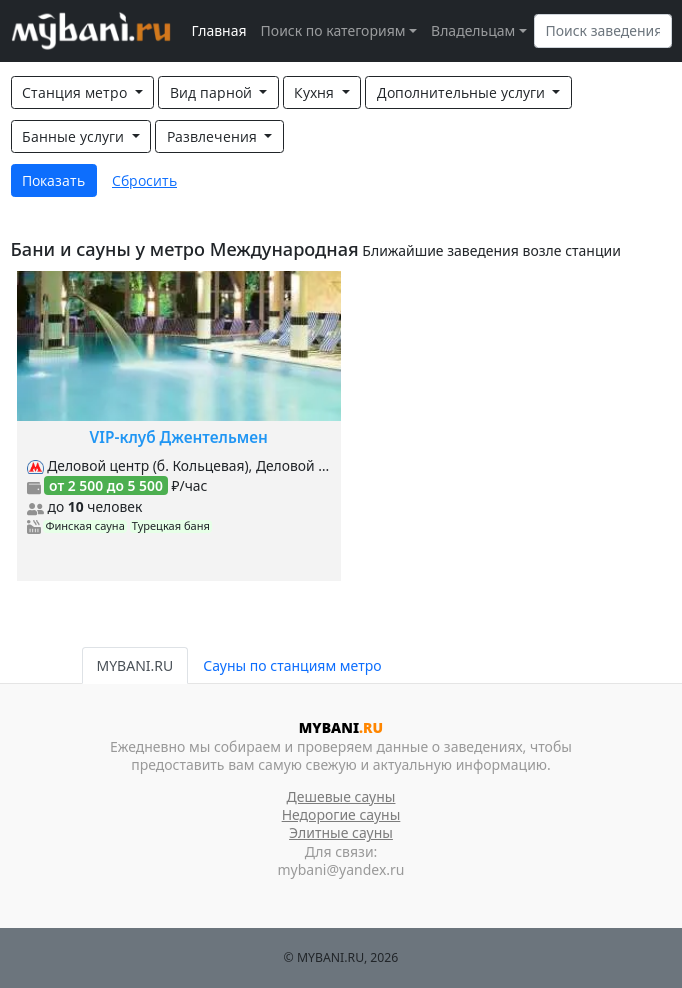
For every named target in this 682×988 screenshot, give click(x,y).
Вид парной (213, 92)
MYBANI (341, 727)
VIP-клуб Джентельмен (179, 437)
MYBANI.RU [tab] (135, 665)
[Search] (603, 31)
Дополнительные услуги (463, 92)
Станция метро (76, 92)
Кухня (316, 92)
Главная (219, 30)
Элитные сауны (341, 832)
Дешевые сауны (341, 796)
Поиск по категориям (333, 30)
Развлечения (214, 136)
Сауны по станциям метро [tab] (292, 665)
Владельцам (473, 30)
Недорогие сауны (341, 814)
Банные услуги (75, 136)
